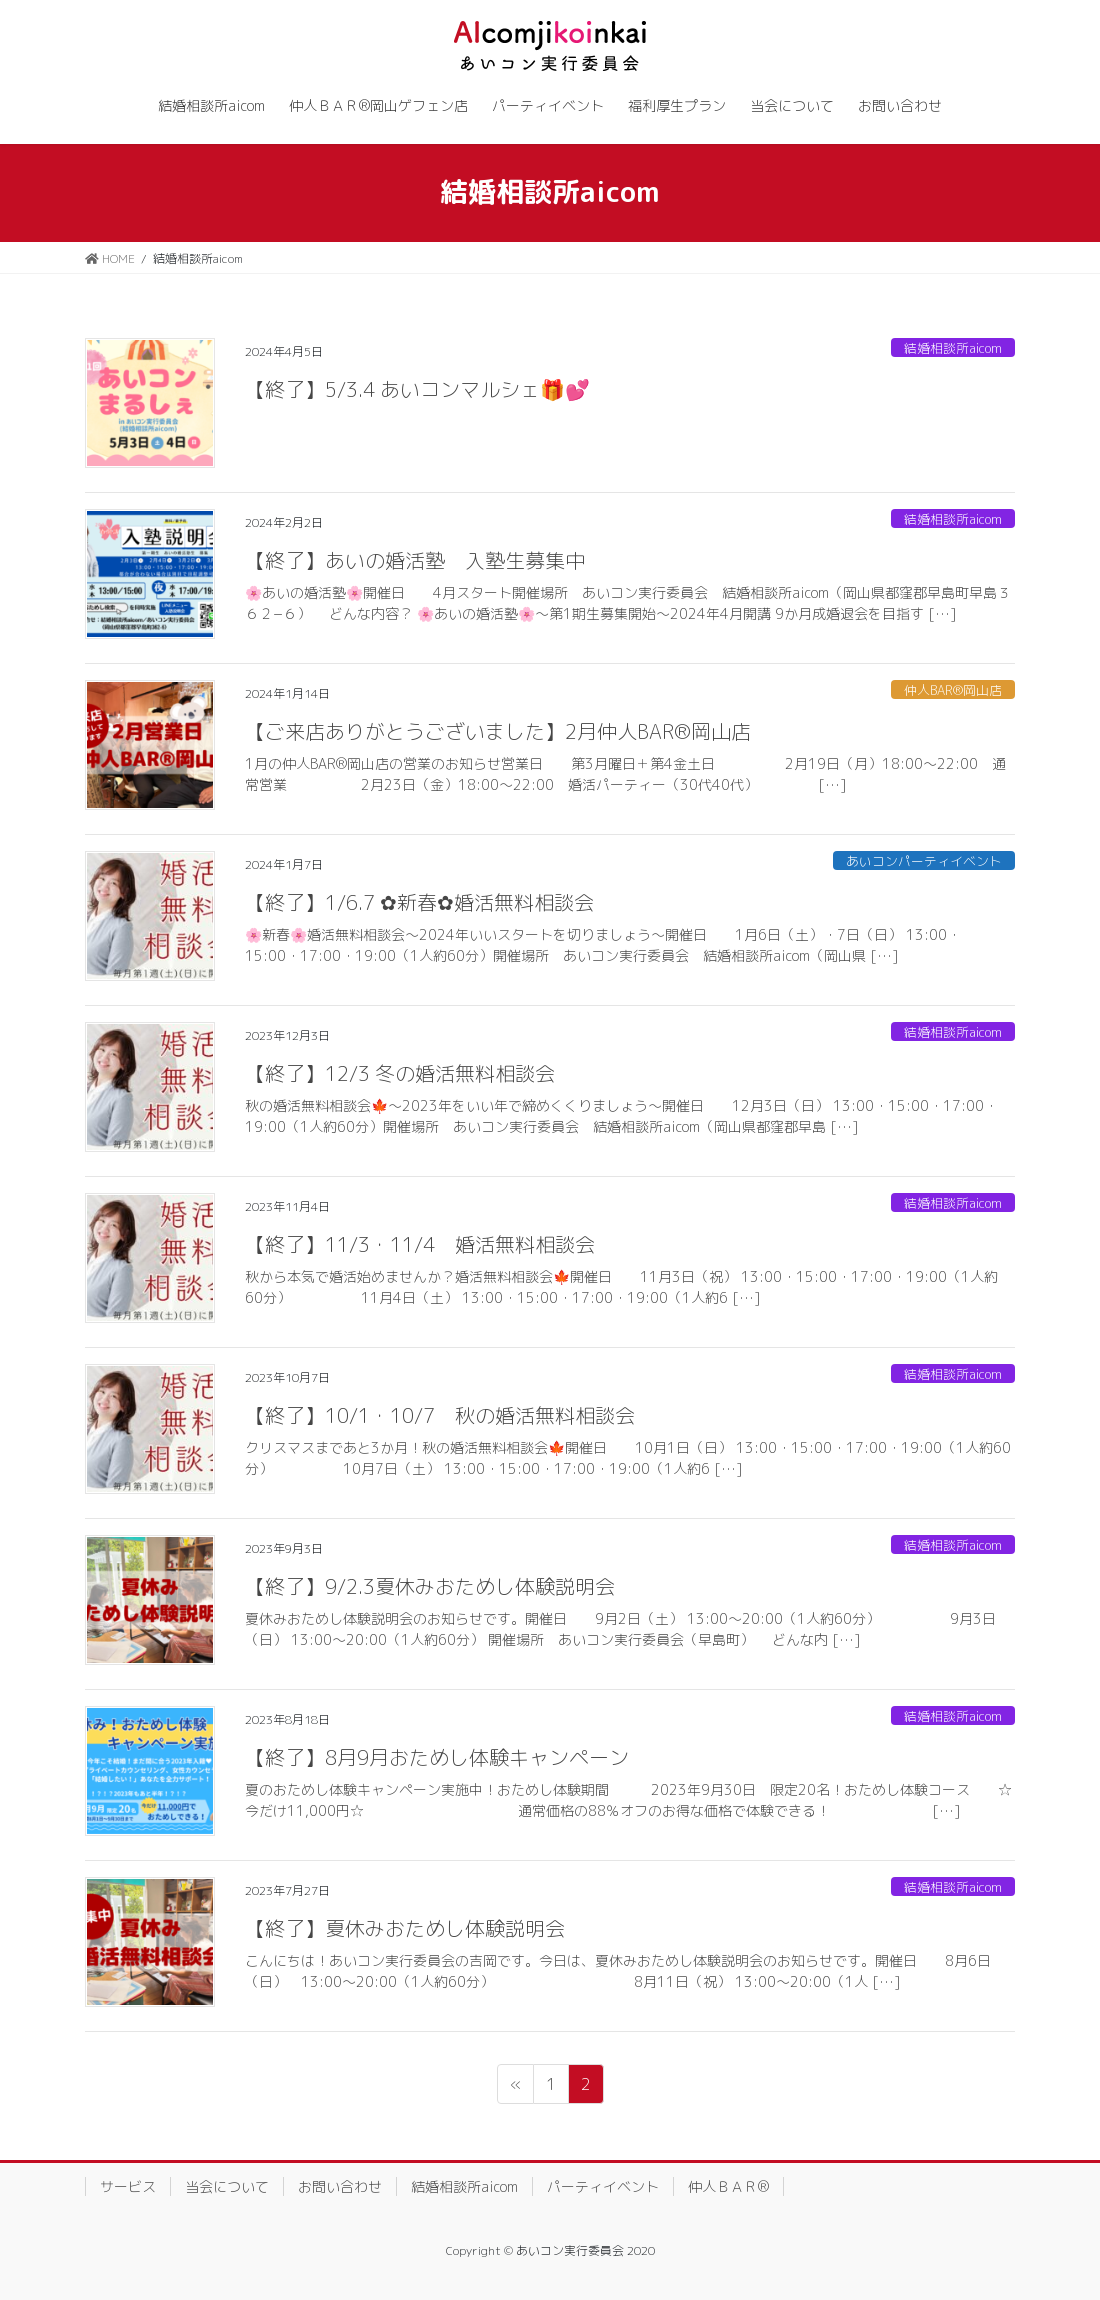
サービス (128, 2186)
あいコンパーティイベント (924, 861)
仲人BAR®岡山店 (953, 690)
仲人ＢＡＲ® (728, 2186)
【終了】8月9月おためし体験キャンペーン (437, 1757)
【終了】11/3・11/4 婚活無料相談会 (420, 1244)
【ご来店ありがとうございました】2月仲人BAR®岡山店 (498, 731)
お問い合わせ (340, 2186)
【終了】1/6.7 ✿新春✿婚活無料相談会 (419, 902)
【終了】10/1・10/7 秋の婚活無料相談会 (440, 1415)
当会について (227, 2186)
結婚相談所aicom (953, 348)
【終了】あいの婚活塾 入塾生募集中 (415, 560)
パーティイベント (603, 2186)
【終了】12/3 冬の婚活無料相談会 (400, 1073)
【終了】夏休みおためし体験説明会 (405, 1928)
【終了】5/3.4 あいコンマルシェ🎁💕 (417, 389)
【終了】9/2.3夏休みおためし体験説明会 (430, 1586)
